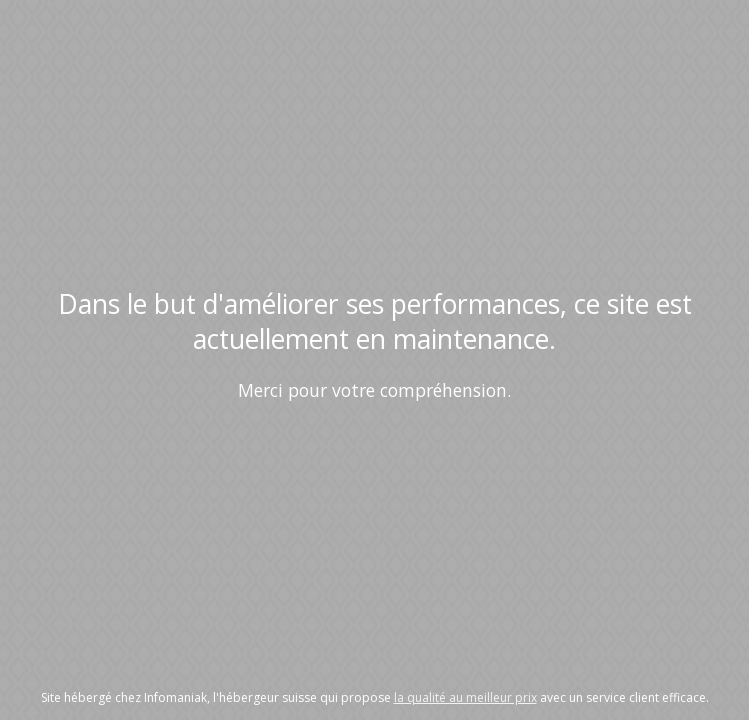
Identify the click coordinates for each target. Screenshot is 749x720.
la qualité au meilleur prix (465, 697)
